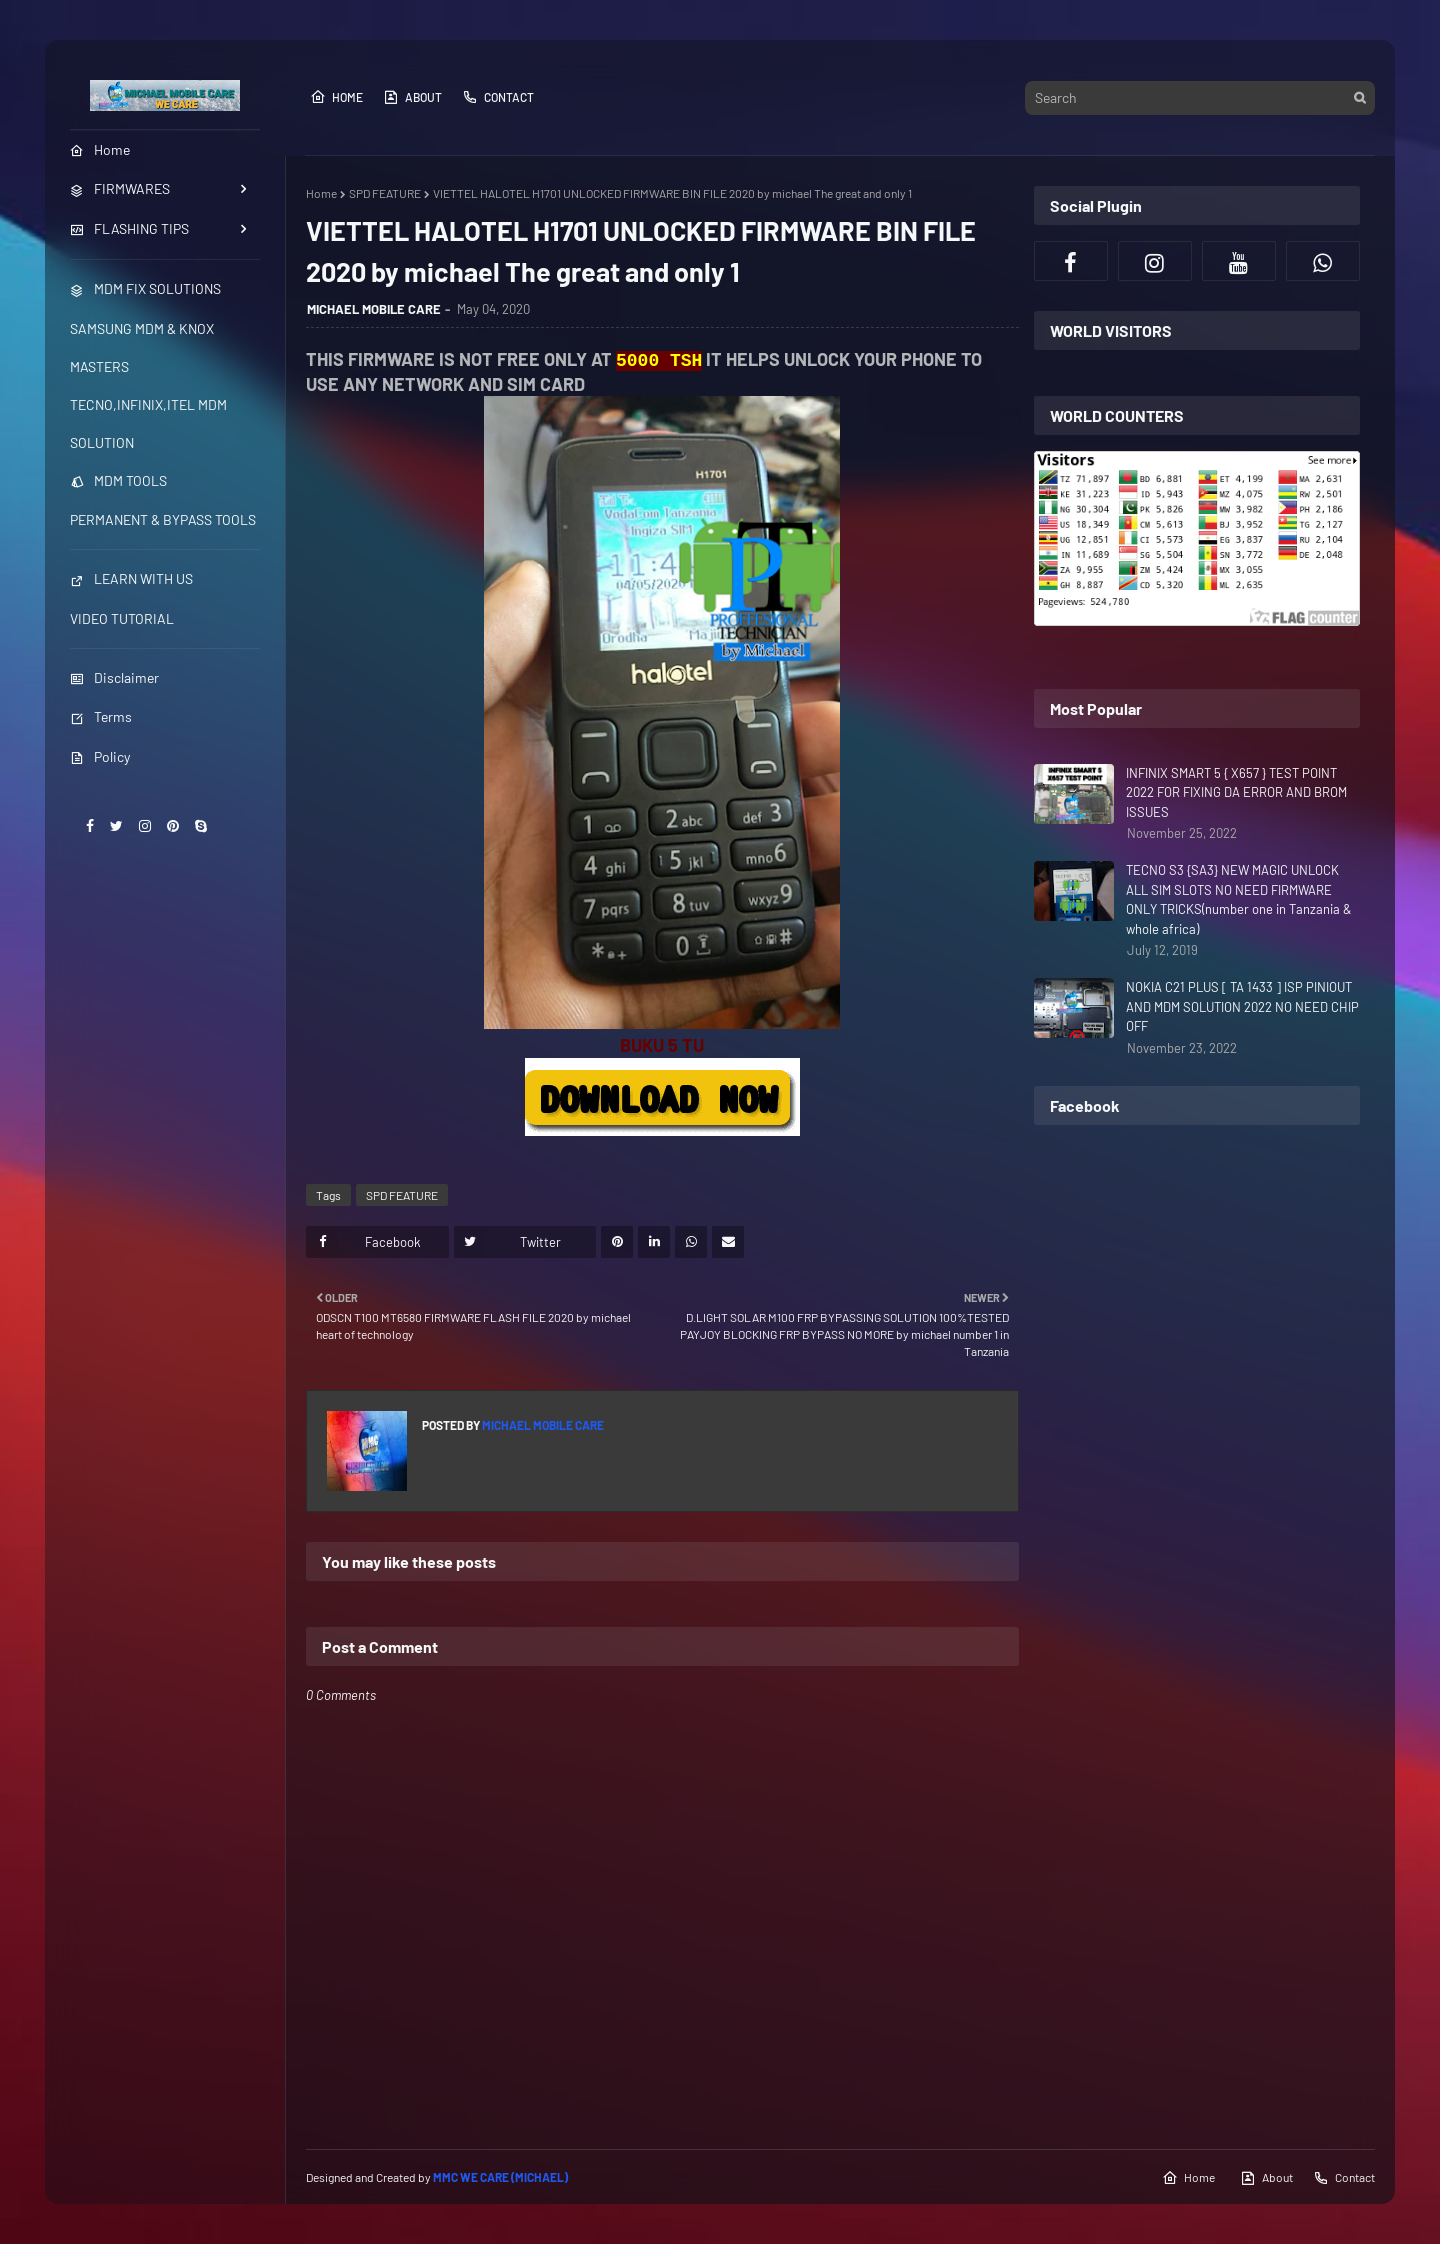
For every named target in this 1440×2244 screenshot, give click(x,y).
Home (336, 97)
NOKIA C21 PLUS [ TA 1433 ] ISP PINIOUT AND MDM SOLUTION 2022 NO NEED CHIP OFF (1242, 1006)
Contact (498, 97)
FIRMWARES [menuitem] (120, 188)
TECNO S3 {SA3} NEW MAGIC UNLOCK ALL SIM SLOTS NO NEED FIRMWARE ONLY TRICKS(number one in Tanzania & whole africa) (1239, 899)
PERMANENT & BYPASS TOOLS (163, 519)
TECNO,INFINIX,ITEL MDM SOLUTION (148, 423)
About (412, 97)
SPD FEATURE (385, 193)
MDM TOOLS (118, 480)
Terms (101, 716)
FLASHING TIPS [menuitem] (129, 228)
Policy (100, 756)
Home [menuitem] (100, 149)
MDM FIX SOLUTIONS (145, 288)
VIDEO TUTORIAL (122, 618)
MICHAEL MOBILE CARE (374, 309)
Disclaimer (114, 677)
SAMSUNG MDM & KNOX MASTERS (142, 347)
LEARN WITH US (131, 578)
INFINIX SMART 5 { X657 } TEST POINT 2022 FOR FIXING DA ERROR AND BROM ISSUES (1236, 792)
